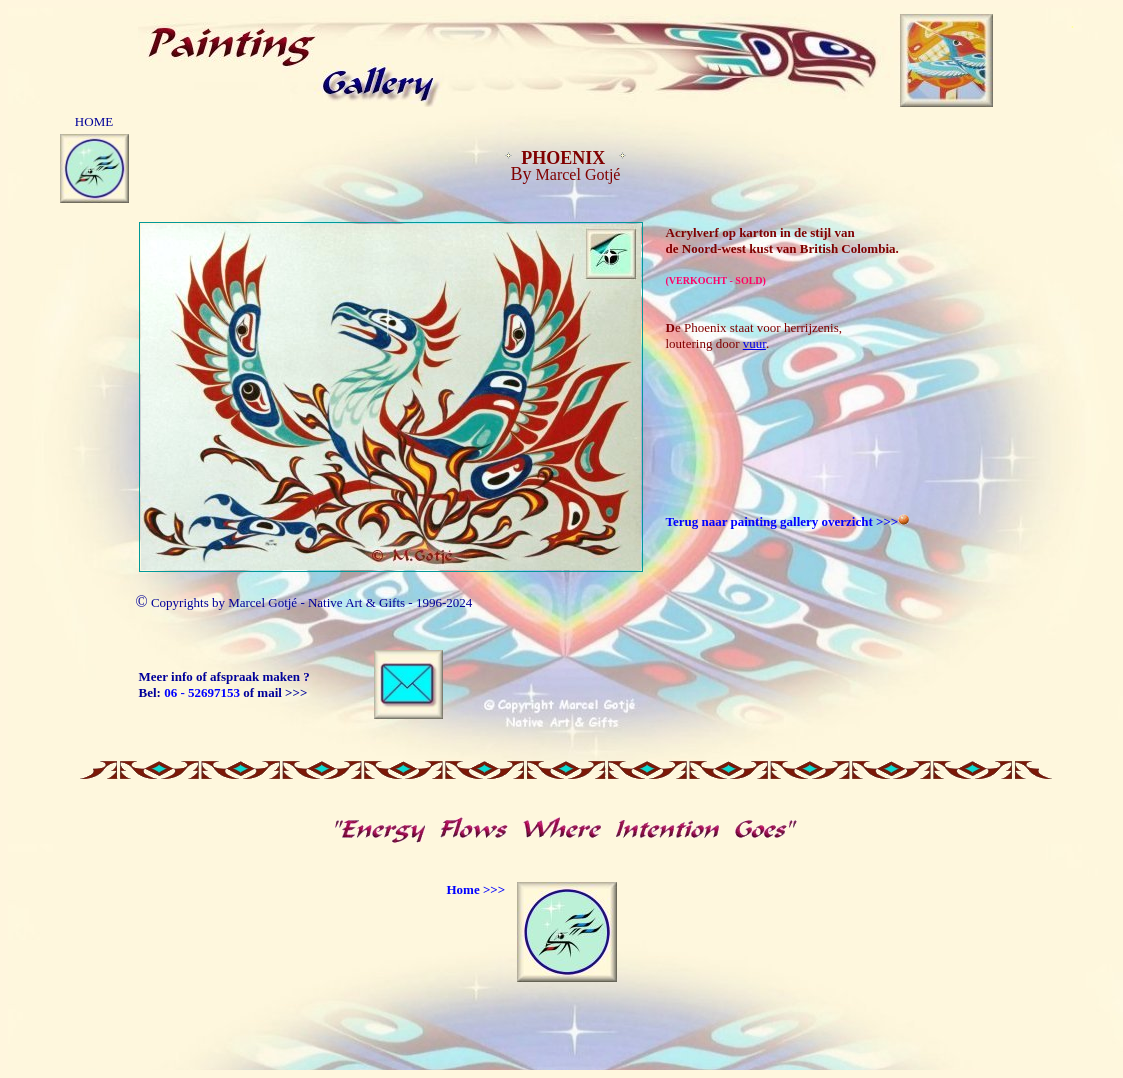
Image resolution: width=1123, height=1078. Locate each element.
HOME (94, 121)
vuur (754, 343)
